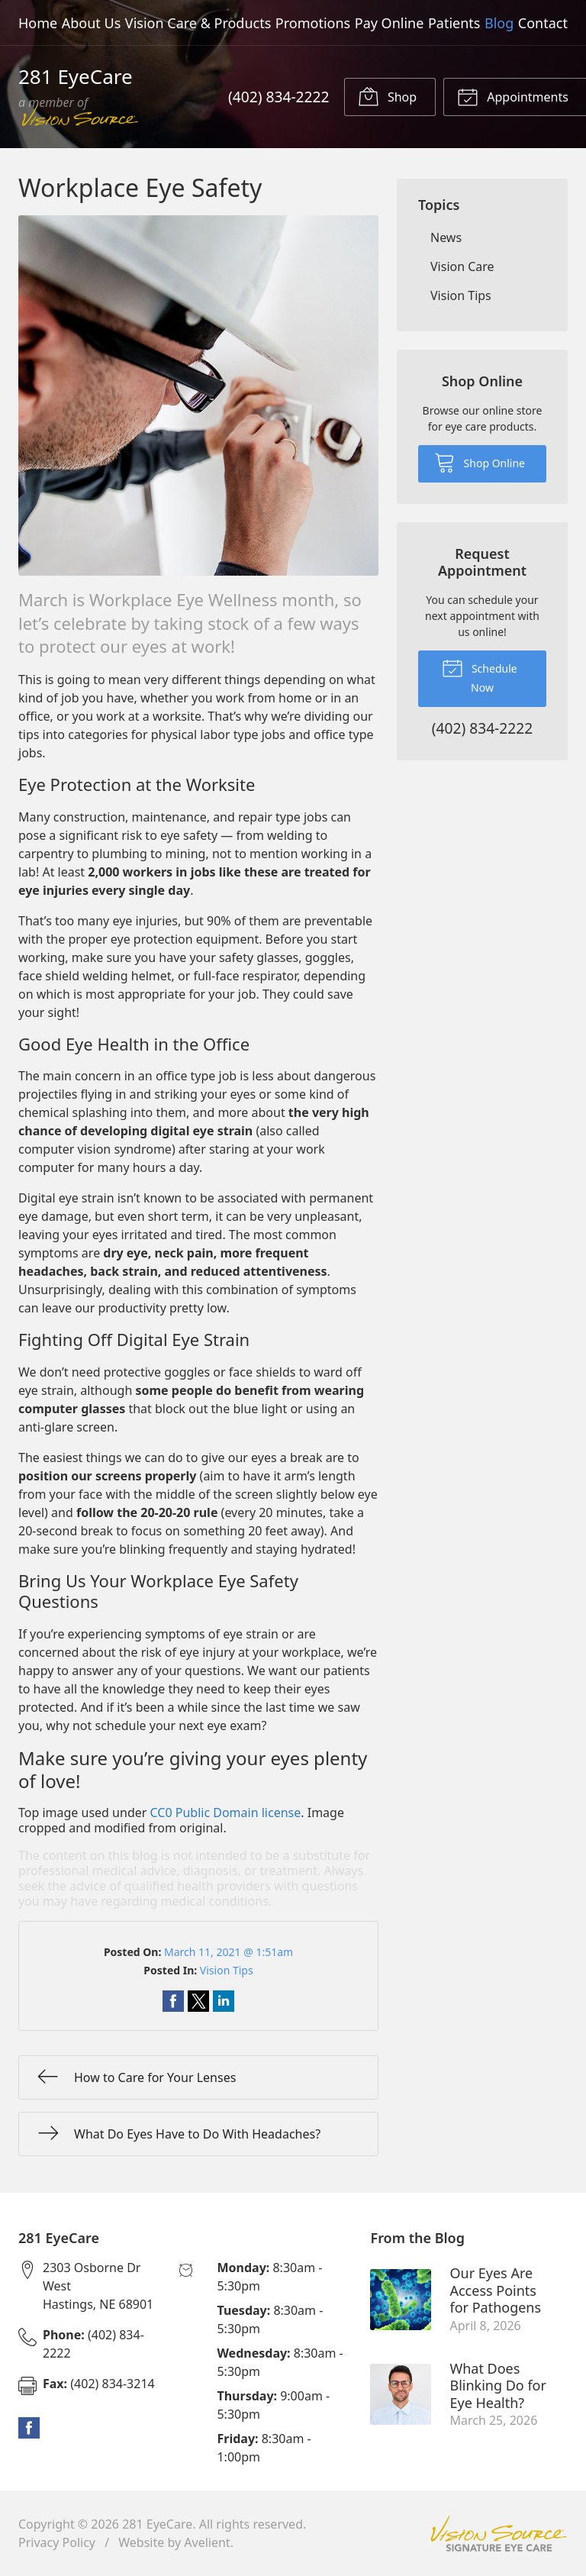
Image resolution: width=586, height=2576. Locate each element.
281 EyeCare (157, 2524)
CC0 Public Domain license (225, 1812)
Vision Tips (226, 1970)
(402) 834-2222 (278, 96)
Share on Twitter (198, 2001)
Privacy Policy (56, 2542)
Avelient (207, 2542)
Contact (543, 23)
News (446, 237)
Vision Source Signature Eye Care (499, 2534)
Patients (454, 23)
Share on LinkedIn (223, 2001)
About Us (91, 23)
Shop (387, 96)
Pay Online (389, 23)
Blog (499, 23)
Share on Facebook (173, 2001)
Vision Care (462, 266)
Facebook (29, 2428)
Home (37, 23)
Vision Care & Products (198, 23)
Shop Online (479, 462)
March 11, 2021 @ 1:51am (228, 1952)
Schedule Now (479, 676)
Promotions (312, 23)
